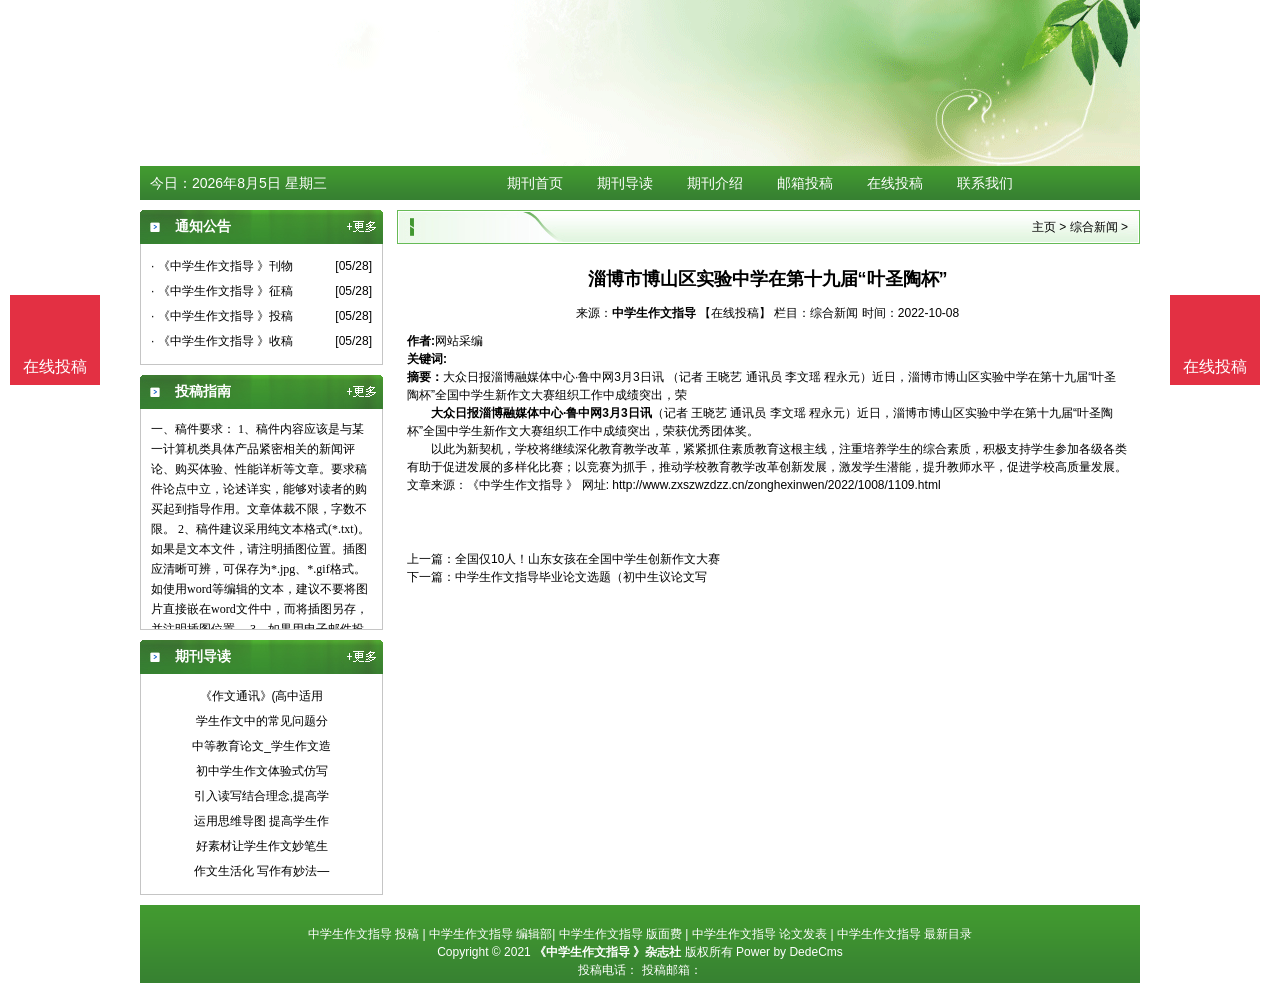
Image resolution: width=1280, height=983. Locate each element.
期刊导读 (625, 183)
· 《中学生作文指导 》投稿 (222, 316)
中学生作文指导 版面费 (620, 934)
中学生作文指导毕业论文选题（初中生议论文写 (581, 577)
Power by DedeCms (789, 952)
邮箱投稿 (805, 183)
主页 (1044, 227)
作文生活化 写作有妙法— (261, 871)
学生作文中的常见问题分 (262, 721)
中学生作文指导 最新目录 (904, 934)
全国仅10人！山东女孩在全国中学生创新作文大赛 (587, 559)
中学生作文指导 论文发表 (759, 934)
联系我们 (985, 183)
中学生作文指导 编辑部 (490, 934)
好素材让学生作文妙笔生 (262, 846)
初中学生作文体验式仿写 (262, 771)
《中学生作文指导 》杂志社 (607, 952)
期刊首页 (535, 183)
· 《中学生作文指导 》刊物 (222, 266)
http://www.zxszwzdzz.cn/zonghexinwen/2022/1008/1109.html (776, 485)
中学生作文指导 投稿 (363, 934)
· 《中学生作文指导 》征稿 (222, 291)
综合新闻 (1094, 227)
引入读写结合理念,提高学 (261, 796)
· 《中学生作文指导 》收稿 (222, 341)
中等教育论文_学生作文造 (261, 746)
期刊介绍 (715, 183)
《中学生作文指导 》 (522, 485)
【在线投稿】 (735, 313)
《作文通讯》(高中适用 (262, 696)
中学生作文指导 (655, 313)
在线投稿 (895, 183)
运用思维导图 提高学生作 (261, 821)
